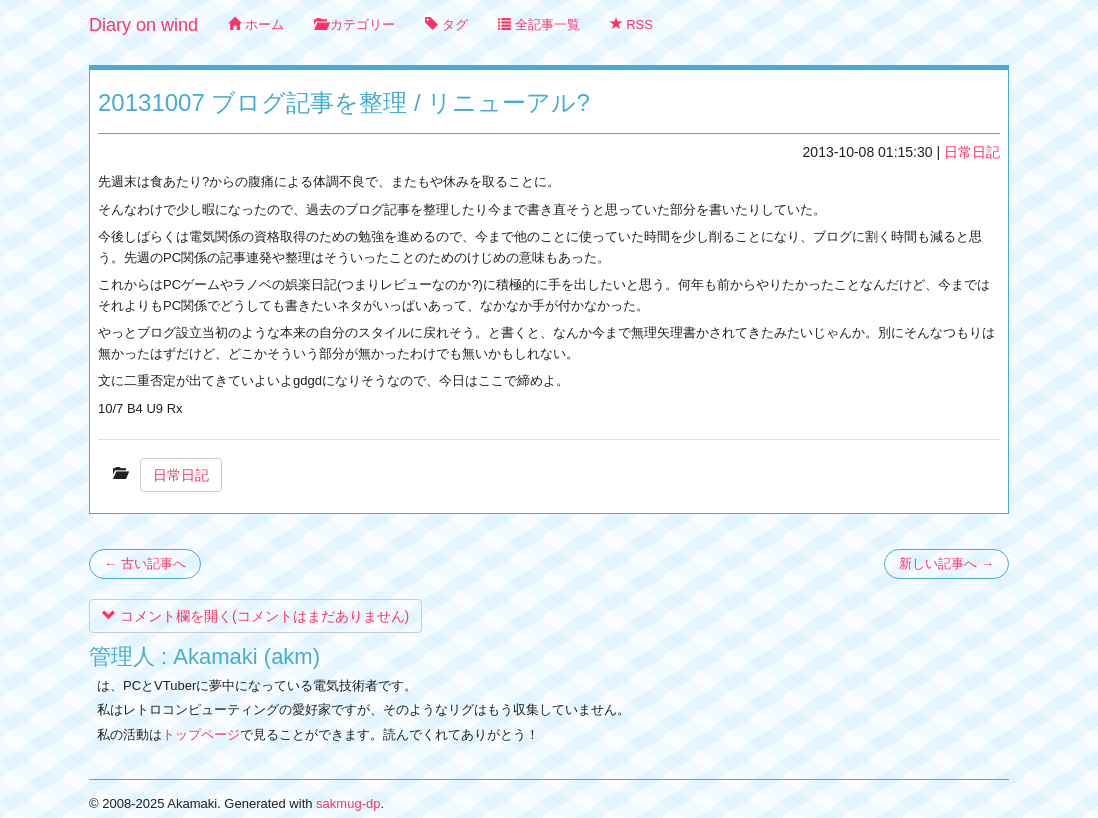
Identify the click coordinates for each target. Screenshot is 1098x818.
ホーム (256, 24)
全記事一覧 (539, 24)
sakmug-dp (348, 803)
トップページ (201, 734)
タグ (446, 24)
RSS (631, 24)
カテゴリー (355, 24)
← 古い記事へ (145, 563)
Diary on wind (143, 25)
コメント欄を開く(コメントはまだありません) (255, 616)
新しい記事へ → (946, 563)
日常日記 (972, 152)
